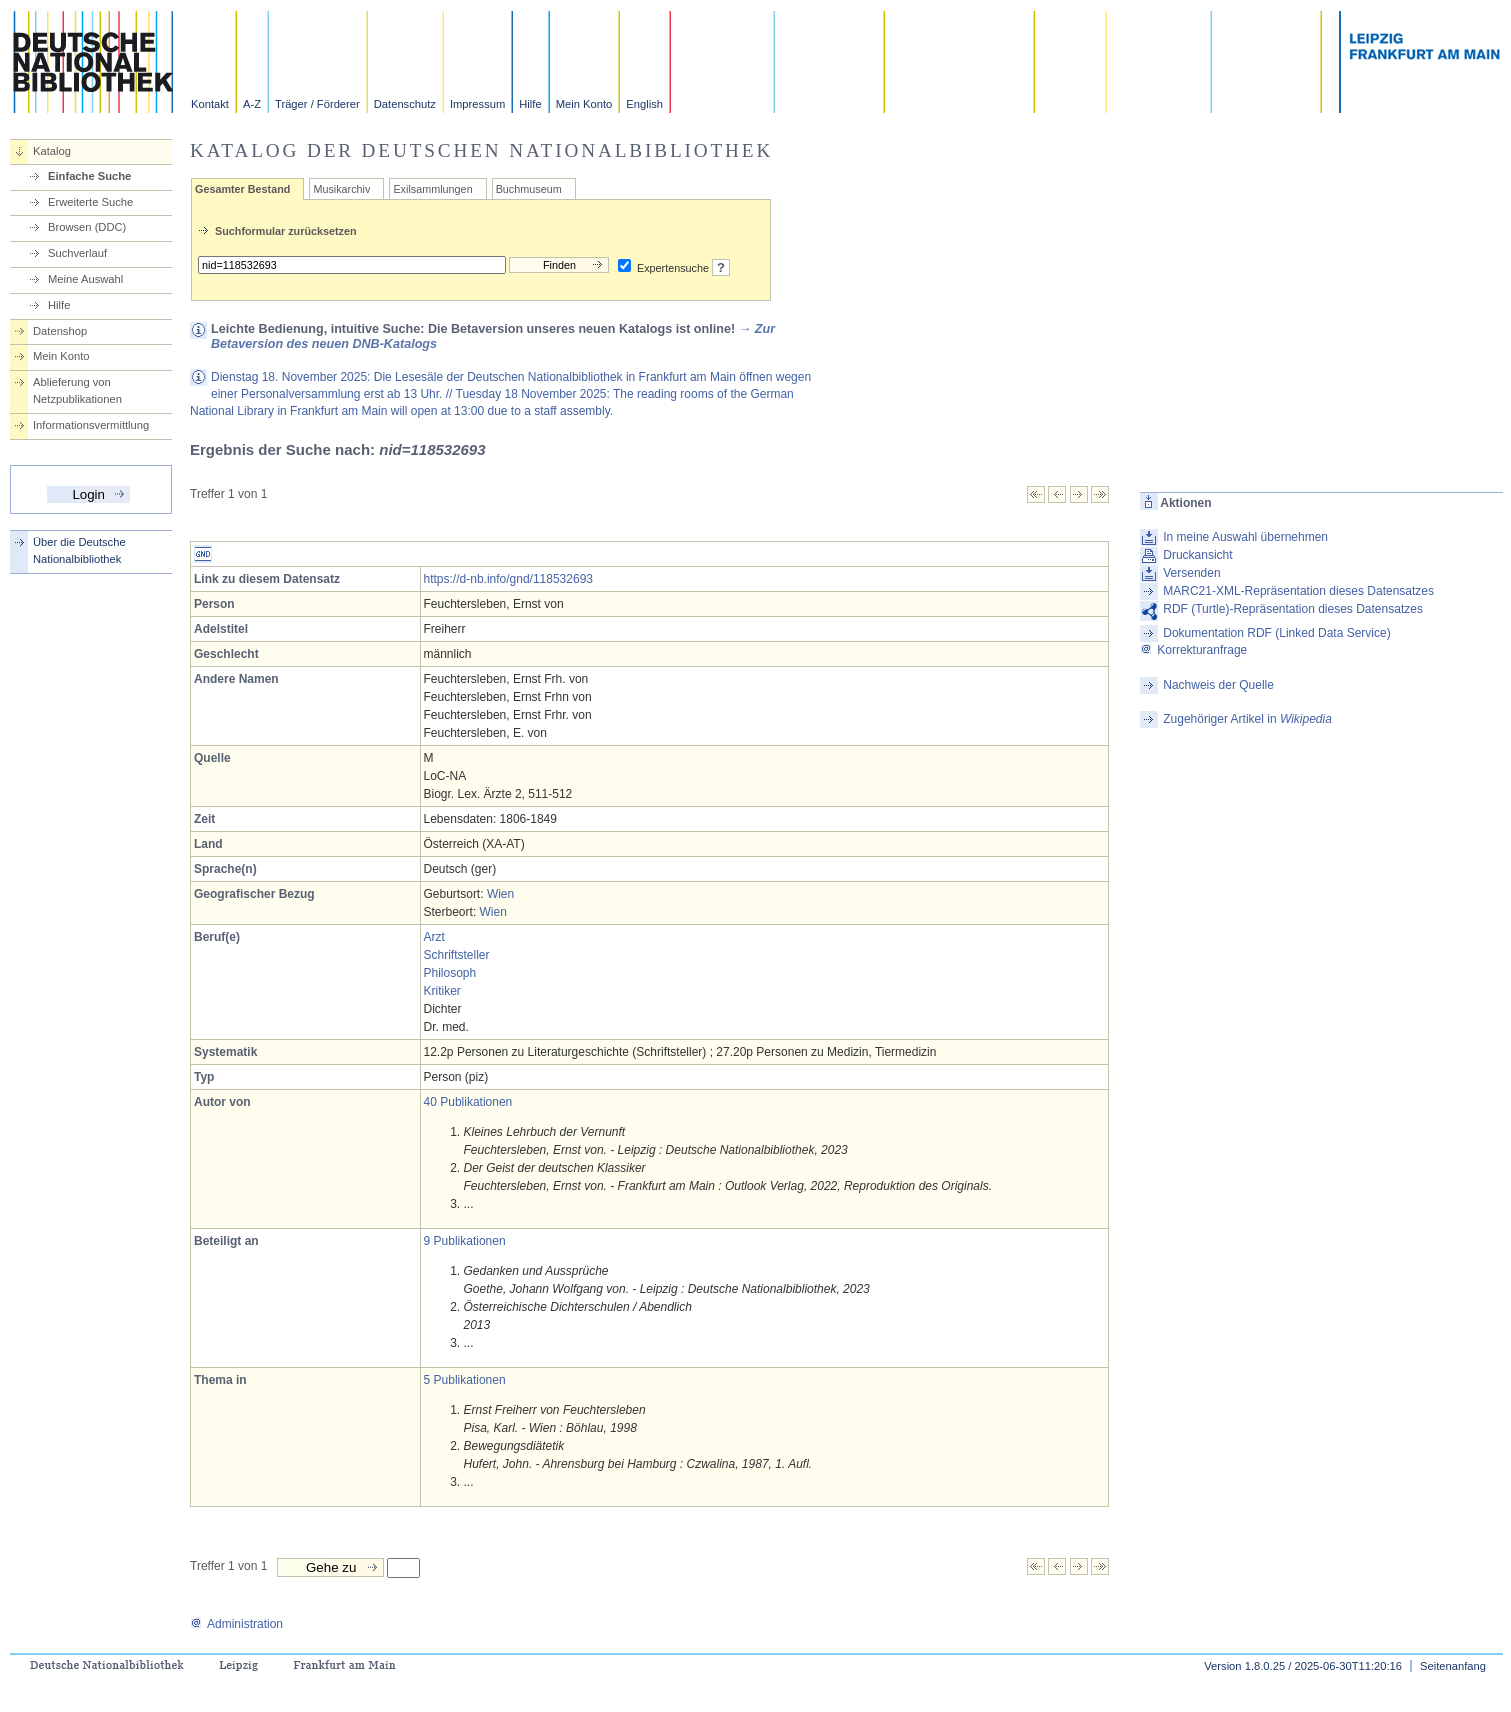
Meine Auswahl (85, 279)
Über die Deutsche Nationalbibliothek (79, 550)
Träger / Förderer (317, 104)
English (644, 104)
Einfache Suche (89, 176)
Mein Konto (584, 104)
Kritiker (442, 991)
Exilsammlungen (432, 189)
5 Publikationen (465, 1380)
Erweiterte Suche (90, 202)
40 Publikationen (468, 1102)
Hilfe (530, 104)
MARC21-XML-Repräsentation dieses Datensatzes (1298, 591)
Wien (500, 894)
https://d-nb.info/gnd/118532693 (508, 579)
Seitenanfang (1453, 1666)
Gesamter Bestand (242, 189)
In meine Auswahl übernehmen (1245, 537)
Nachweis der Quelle (1218, 685)
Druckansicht (1197, 555)
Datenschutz (405, 104)
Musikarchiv (341, 189)
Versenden (1191, 573)
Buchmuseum (529, 189)
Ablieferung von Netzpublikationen (77, 390)
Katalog (52, 151)
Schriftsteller (457, 955)
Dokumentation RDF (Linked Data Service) (1276, 633)
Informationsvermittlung (91, 425)
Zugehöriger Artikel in (1247, 719)
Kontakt (210, 104)
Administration (236, 1624)
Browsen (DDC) (87, 227)
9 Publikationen (465, 1241)
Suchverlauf (77, 253)
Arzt (434, 937)
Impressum (477, 104)
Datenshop (60, 331)
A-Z (252, 104)
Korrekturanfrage (1193, 650)
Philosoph (450, 973)
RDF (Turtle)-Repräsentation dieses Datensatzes (1293, 609)
